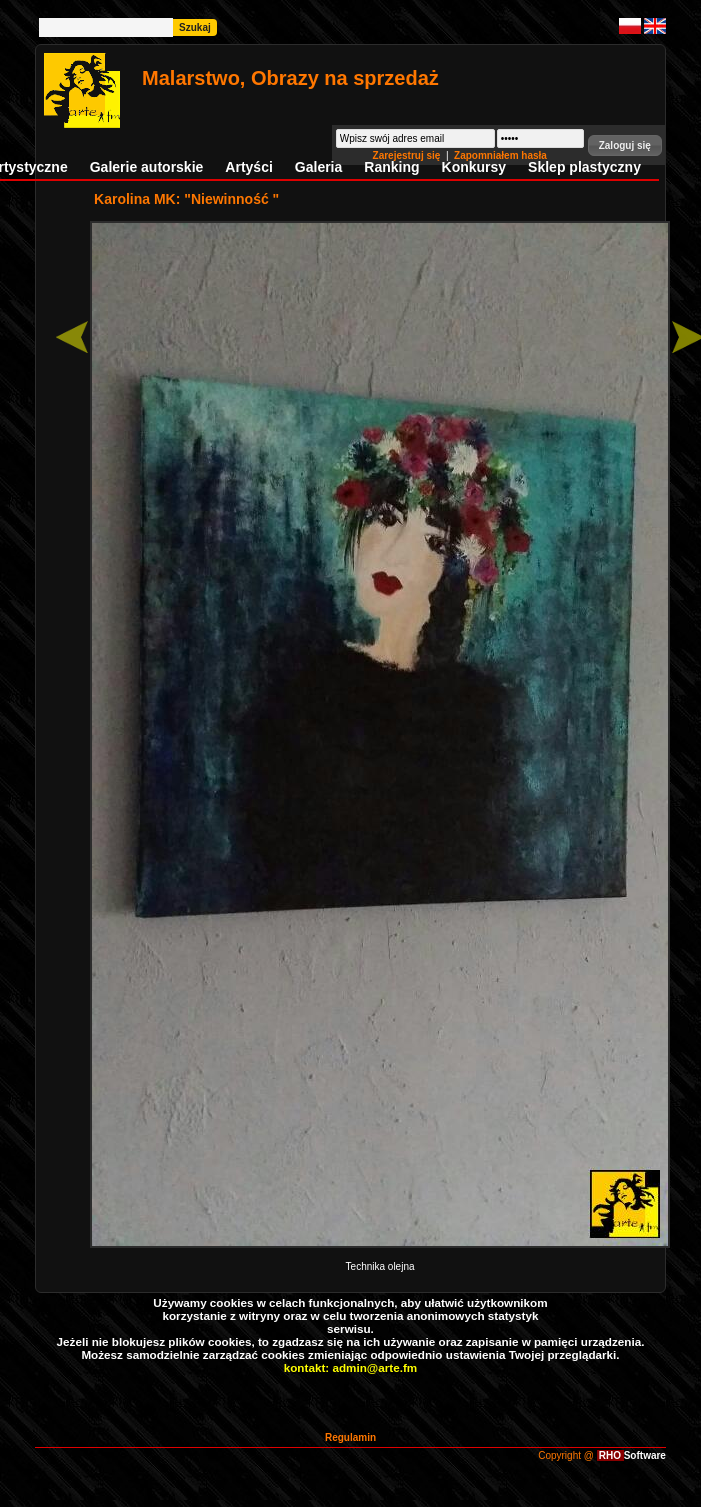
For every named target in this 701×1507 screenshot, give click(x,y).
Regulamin (350, 1437)
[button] (625, 145)
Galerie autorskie (147, 167)
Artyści (248, 167)
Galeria (318, 167)
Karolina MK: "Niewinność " (186, 199)
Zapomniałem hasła (500, 155)
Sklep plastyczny (584, 167)
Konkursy (474, 167)
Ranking (391, 167)
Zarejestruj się (408, 155)
